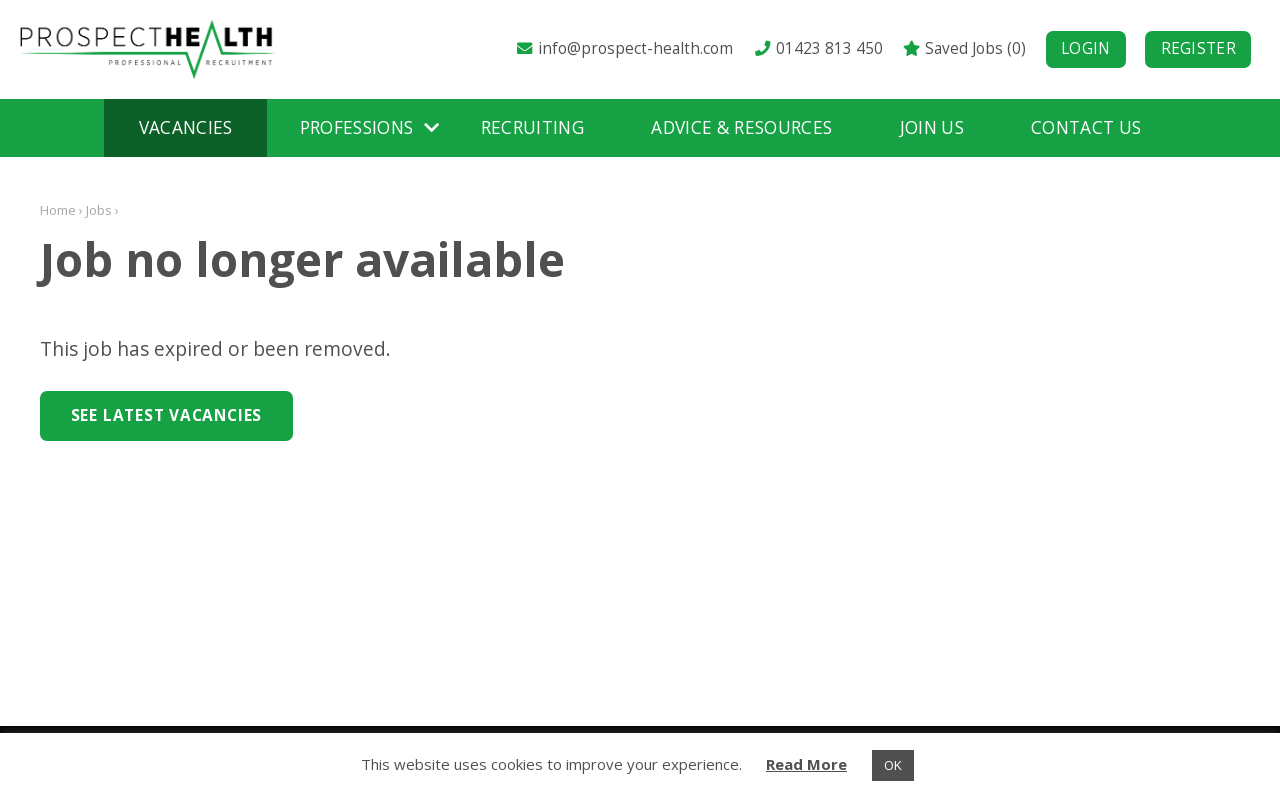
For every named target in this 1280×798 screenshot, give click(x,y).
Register (1198, 48)
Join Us (932, 127)
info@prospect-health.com (624, 48)
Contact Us (1086, 127)
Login (1086, 48)
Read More (806, 764)
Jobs (99, 210)
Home (58, 210)
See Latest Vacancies (166, 415)
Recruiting (532, 127)
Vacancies (186, 127)
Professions (357, 127)
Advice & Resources (741, 127)
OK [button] (893, 765)
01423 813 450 (817, 48)
